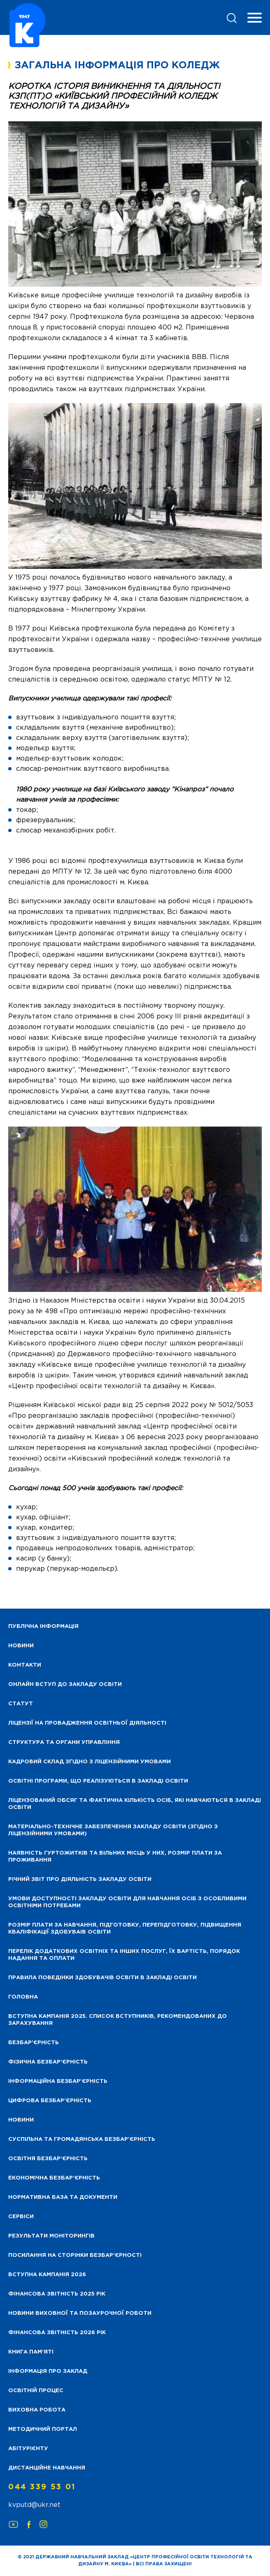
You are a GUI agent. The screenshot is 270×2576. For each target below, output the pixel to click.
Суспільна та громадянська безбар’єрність (81, 2139)
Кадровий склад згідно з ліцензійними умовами (89, 1762)
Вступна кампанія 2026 (47, 2274)
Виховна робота (36, 2410)
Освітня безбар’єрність (48, 2158)
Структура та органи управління (64, 1742)
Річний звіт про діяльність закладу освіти (79, 1879)
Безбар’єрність (33, 2042)
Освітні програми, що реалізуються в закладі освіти (98, 1781)
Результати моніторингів (51, 2236)
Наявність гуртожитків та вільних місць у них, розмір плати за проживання (115, 1856)
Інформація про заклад (47, 2371)
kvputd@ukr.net (34, 2505)
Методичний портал (42, 2429)
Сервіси (21, 2216)
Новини (21, 2120)
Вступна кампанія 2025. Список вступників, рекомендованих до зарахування (117, 2020)
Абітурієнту (28, 2448)
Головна (23, 1997)
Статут (20, 1704)
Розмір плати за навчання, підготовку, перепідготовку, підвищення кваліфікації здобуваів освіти (124, 1928)
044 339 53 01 (42, 2487)
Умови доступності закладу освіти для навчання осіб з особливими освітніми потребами (127, 1902)
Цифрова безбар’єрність (49, 2100)
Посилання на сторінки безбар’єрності (75, 2255)
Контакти (24, 1665)
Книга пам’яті (31, 2352)
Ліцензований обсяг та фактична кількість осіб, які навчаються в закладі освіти (134, 1804)
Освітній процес (35, 2390)
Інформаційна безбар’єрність (57, 2081)
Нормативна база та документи (62, 2197)
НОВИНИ (21, 1646)
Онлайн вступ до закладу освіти (65, 1684)
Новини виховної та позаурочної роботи (79, 2313)
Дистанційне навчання (46, 2468)
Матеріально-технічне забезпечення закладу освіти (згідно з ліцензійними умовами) (113, 1830)
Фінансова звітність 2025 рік (56, 2294)
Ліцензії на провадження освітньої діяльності (87, 1723)
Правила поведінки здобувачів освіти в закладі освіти (102, 1977)
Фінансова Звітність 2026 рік (57, 2332)
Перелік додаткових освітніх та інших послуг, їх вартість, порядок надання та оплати (124, 1955)
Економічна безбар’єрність (54, 2178)
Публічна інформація (43, 1626)
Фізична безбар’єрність (48, 2062)
